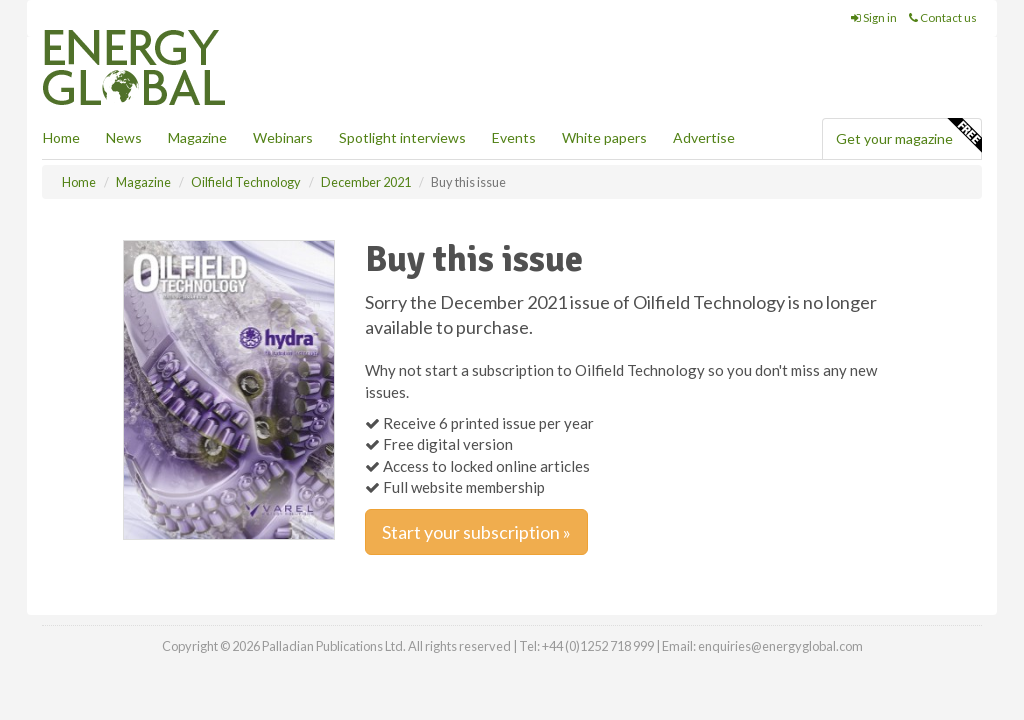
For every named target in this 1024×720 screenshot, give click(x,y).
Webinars (283, 137)
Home (61, 137)
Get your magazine (908, 136)
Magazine (197, 137)
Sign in (874, 17)
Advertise (704, 137)
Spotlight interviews (402, 137)
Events (514, 137)
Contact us (943, 17)
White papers (604, 137)
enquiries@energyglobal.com (780, 646)
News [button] (124, 137)
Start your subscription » (476, 532)
